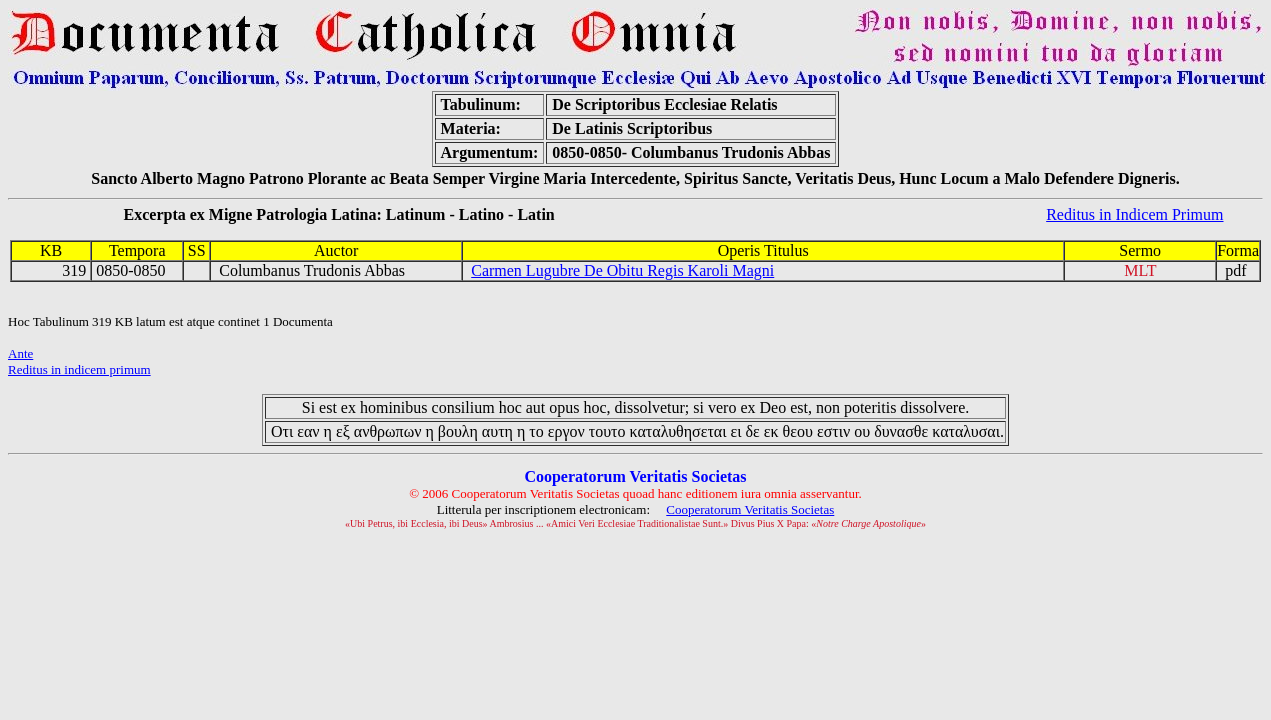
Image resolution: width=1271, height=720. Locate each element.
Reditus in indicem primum (79, 369)
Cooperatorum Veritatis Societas (750, 509)
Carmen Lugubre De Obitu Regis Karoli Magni (622, 270)
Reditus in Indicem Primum (1134, 214)
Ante (20, 353)
